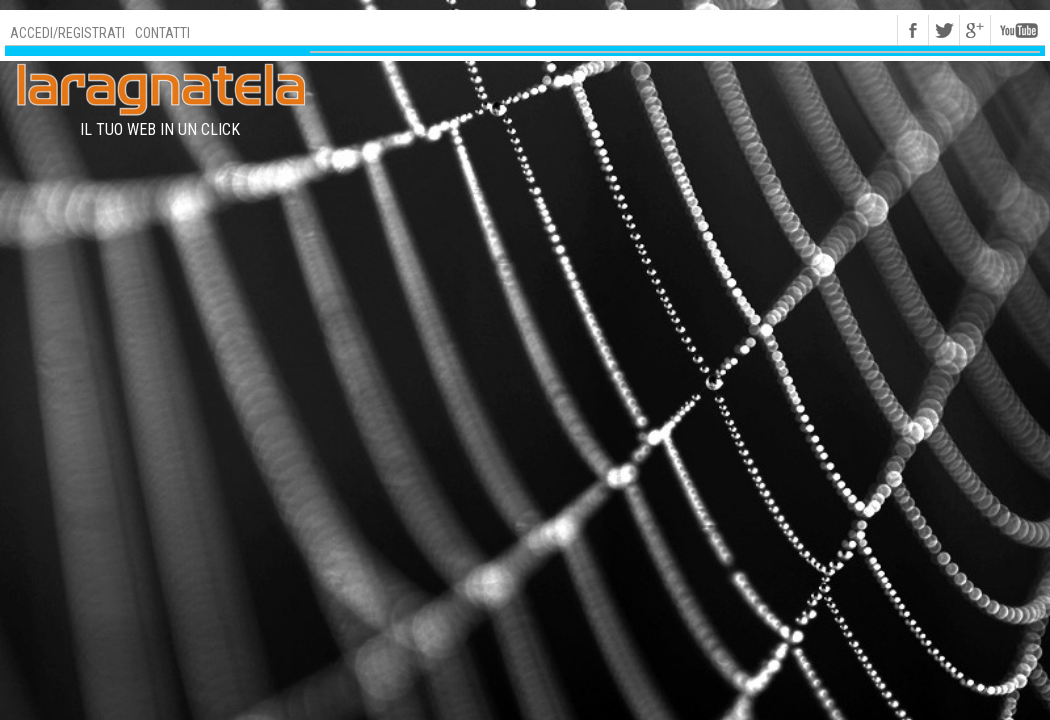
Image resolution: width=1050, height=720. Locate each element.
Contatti (162, 33)
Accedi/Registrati (67, 33)
